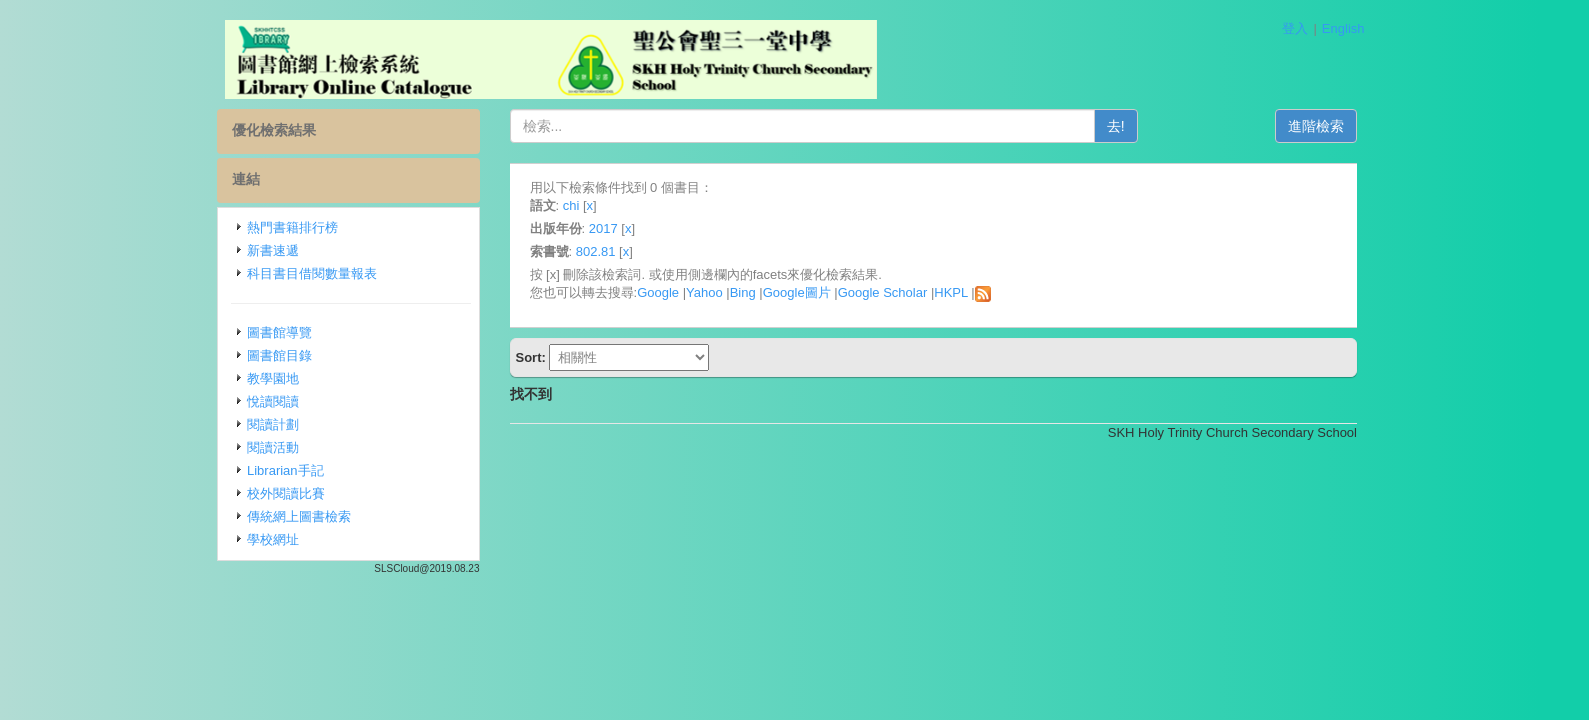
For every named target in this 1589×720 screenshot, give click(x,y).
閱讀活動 (273, 447)
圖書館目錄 (279, 355)
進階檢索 (1316, 126)
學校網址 (273, 539)
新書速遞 (273, 250)
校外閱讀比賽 (286, 493)
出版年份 (556, 228)
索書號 (549, 251)
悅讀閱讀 (273, 401)
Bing (743, 292)
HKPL (950, 292)
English (1343, 28)
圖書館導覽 (279, 332)
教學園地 (273, 378)
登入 (1295, 28)
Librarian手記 (285, 470)
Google (658, 292)
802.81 (596, 251)
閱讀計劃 (273, 424)
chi (571, 205)
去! (1116, 126)
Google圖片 (797, 292)
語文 (543, 205)
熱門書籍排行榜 (292, 227)
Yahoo (704, 292)
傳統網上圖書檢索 (299, 516)
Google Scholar (883, 292)
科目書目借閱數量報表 (312, 273)
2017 (603, 228)
